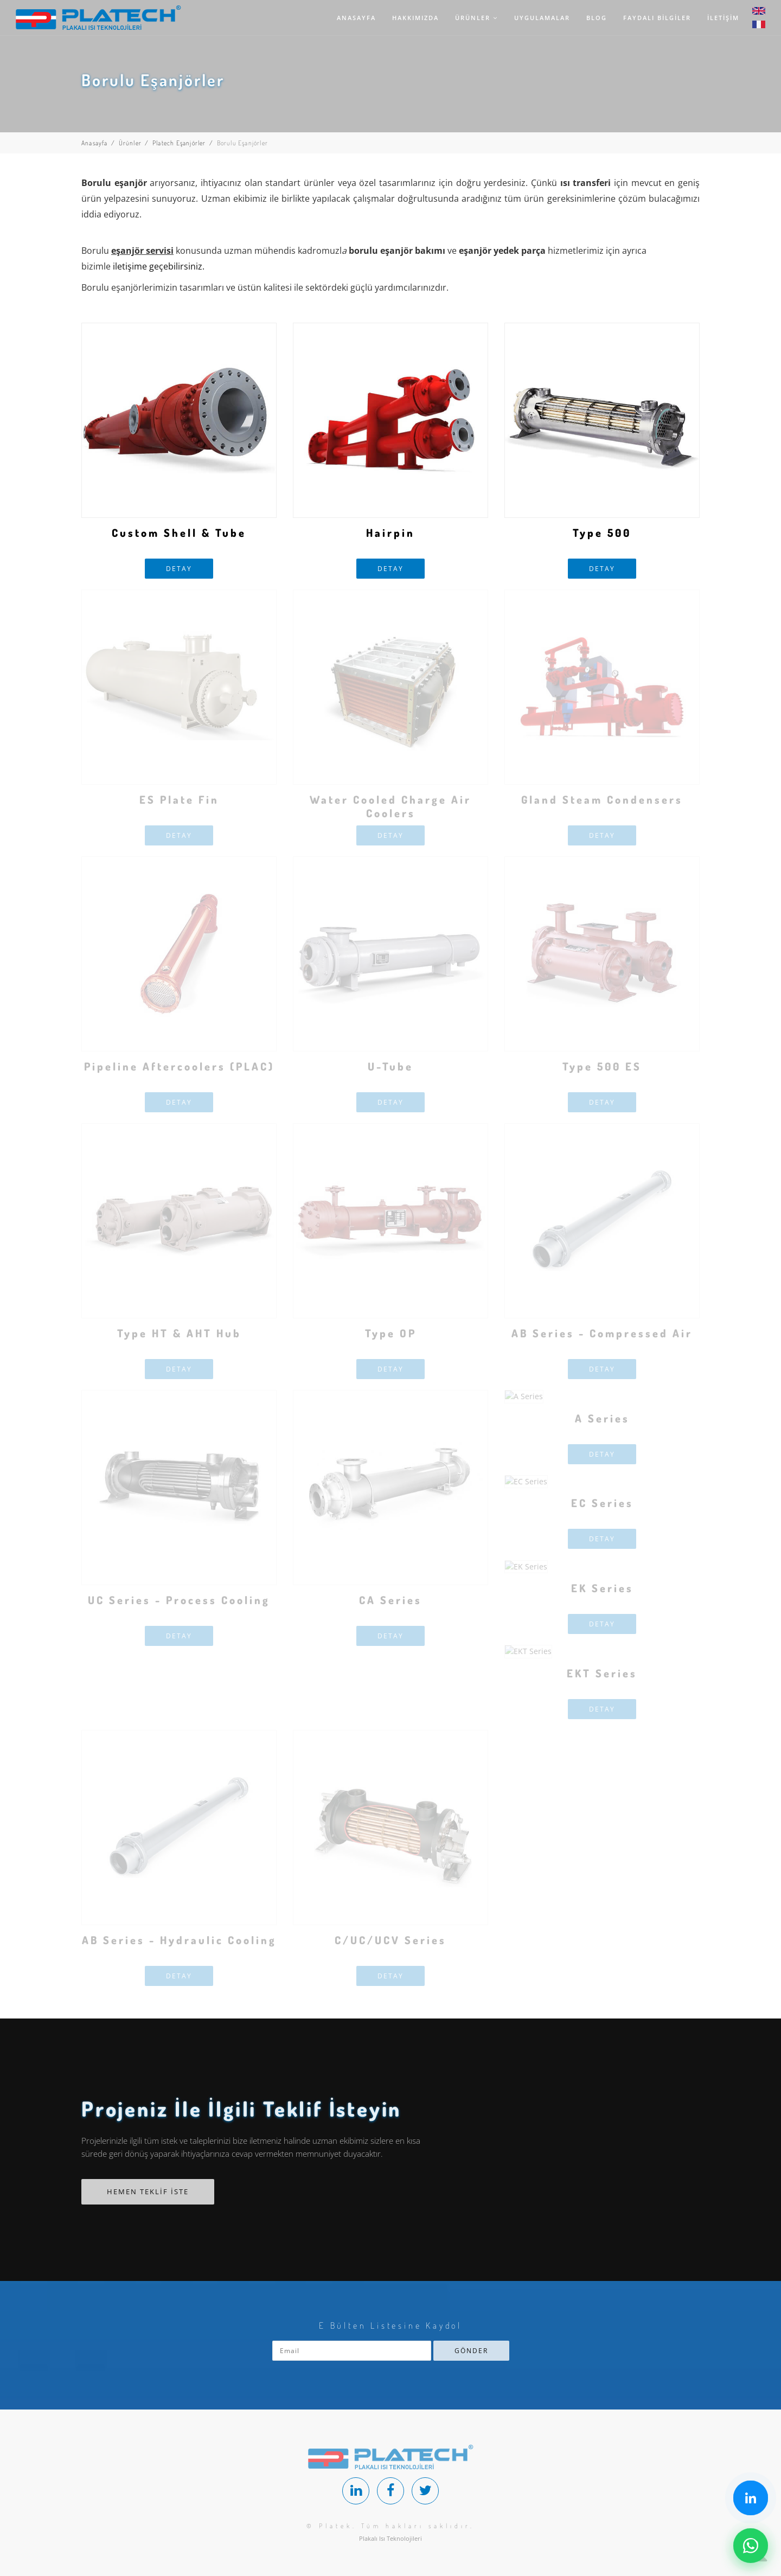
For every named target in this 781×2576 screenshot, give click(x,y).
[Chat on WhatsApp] (750, 2545)
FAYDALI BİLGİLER (657, 18)
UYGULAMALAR (542, 18)
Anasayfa (94, 143)
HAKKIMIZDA (415, 18)
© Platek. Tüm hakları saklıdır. (390, 2526)
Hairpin (390, 533)
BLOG (596, 18)
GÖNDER (471, 2350)
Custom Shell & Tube (179, 533)
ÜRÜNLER (476, 18)
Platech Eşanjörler (179, 143)
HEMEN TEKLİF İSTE (148, 2191)
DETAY (179, 568)
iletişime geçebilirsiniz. (158, 266)
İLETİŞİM (723, 18)
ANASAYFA (356, 18)
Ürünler (130, 143)
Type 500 (602, 533)
